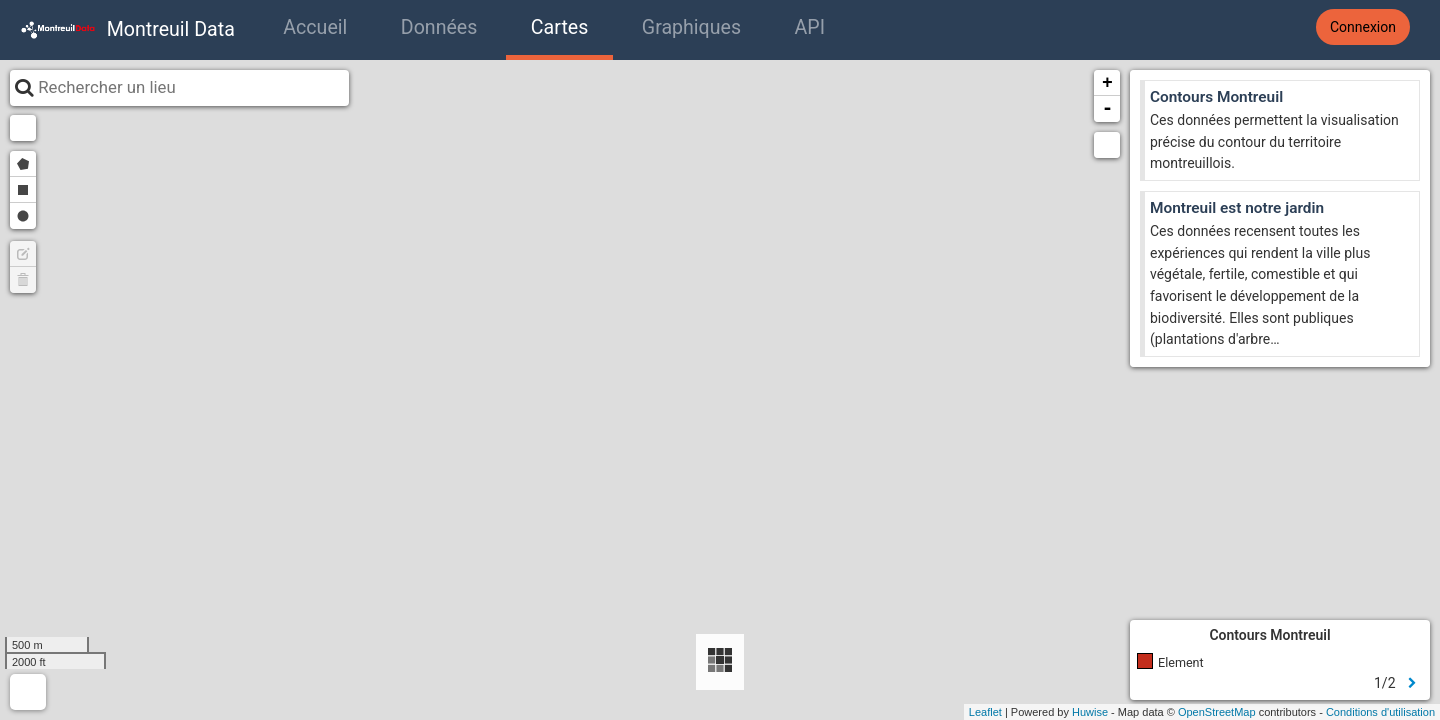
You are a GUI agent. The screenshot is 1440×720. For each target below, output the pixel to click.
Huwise (1090, 712)
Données (439, 27)
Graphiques (691, 27)
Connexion (1363, 27)
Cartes (559, 27)
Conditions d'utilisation (1380, 712)
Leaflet (985, 712)
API (810, 27)
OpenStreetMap (1217, 712)
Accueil (315, 27)
